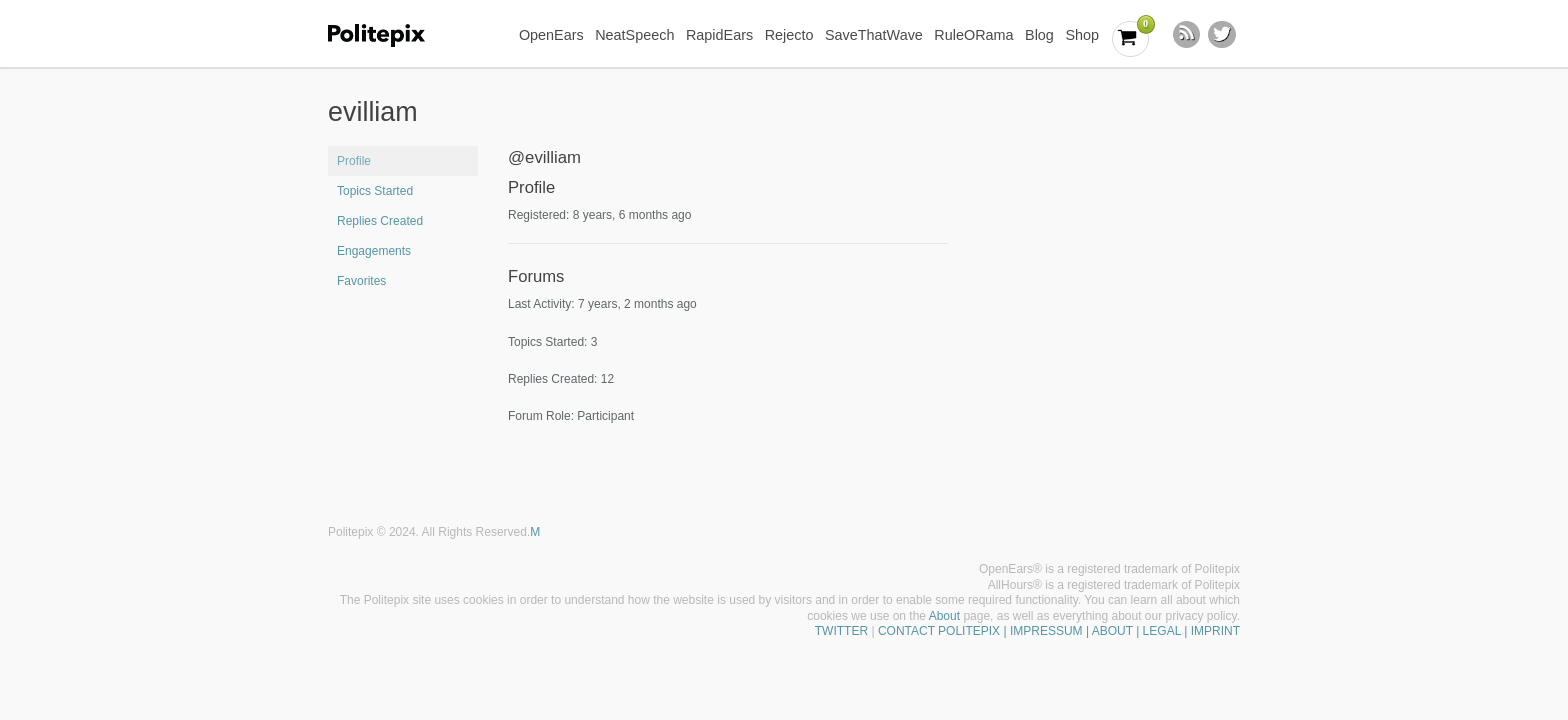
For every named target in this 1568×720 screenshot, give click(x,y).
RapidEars (719, 35)
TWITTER (841, 631)
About (944, 616)
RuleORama (973, 35)
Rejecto (789, 35)
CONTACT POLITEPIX (939, 631)
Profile (354, 161)
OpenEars (551, 35)
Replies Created (380, 221)
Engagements (374, 251)
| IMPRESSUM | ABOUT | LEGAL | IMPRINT (1120, 631)
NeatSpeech (634, 35)
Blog (1039, 35)
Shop (1082, 35)
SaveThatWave (874, 35)
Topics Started (375, 191)
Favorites (361, 281)
